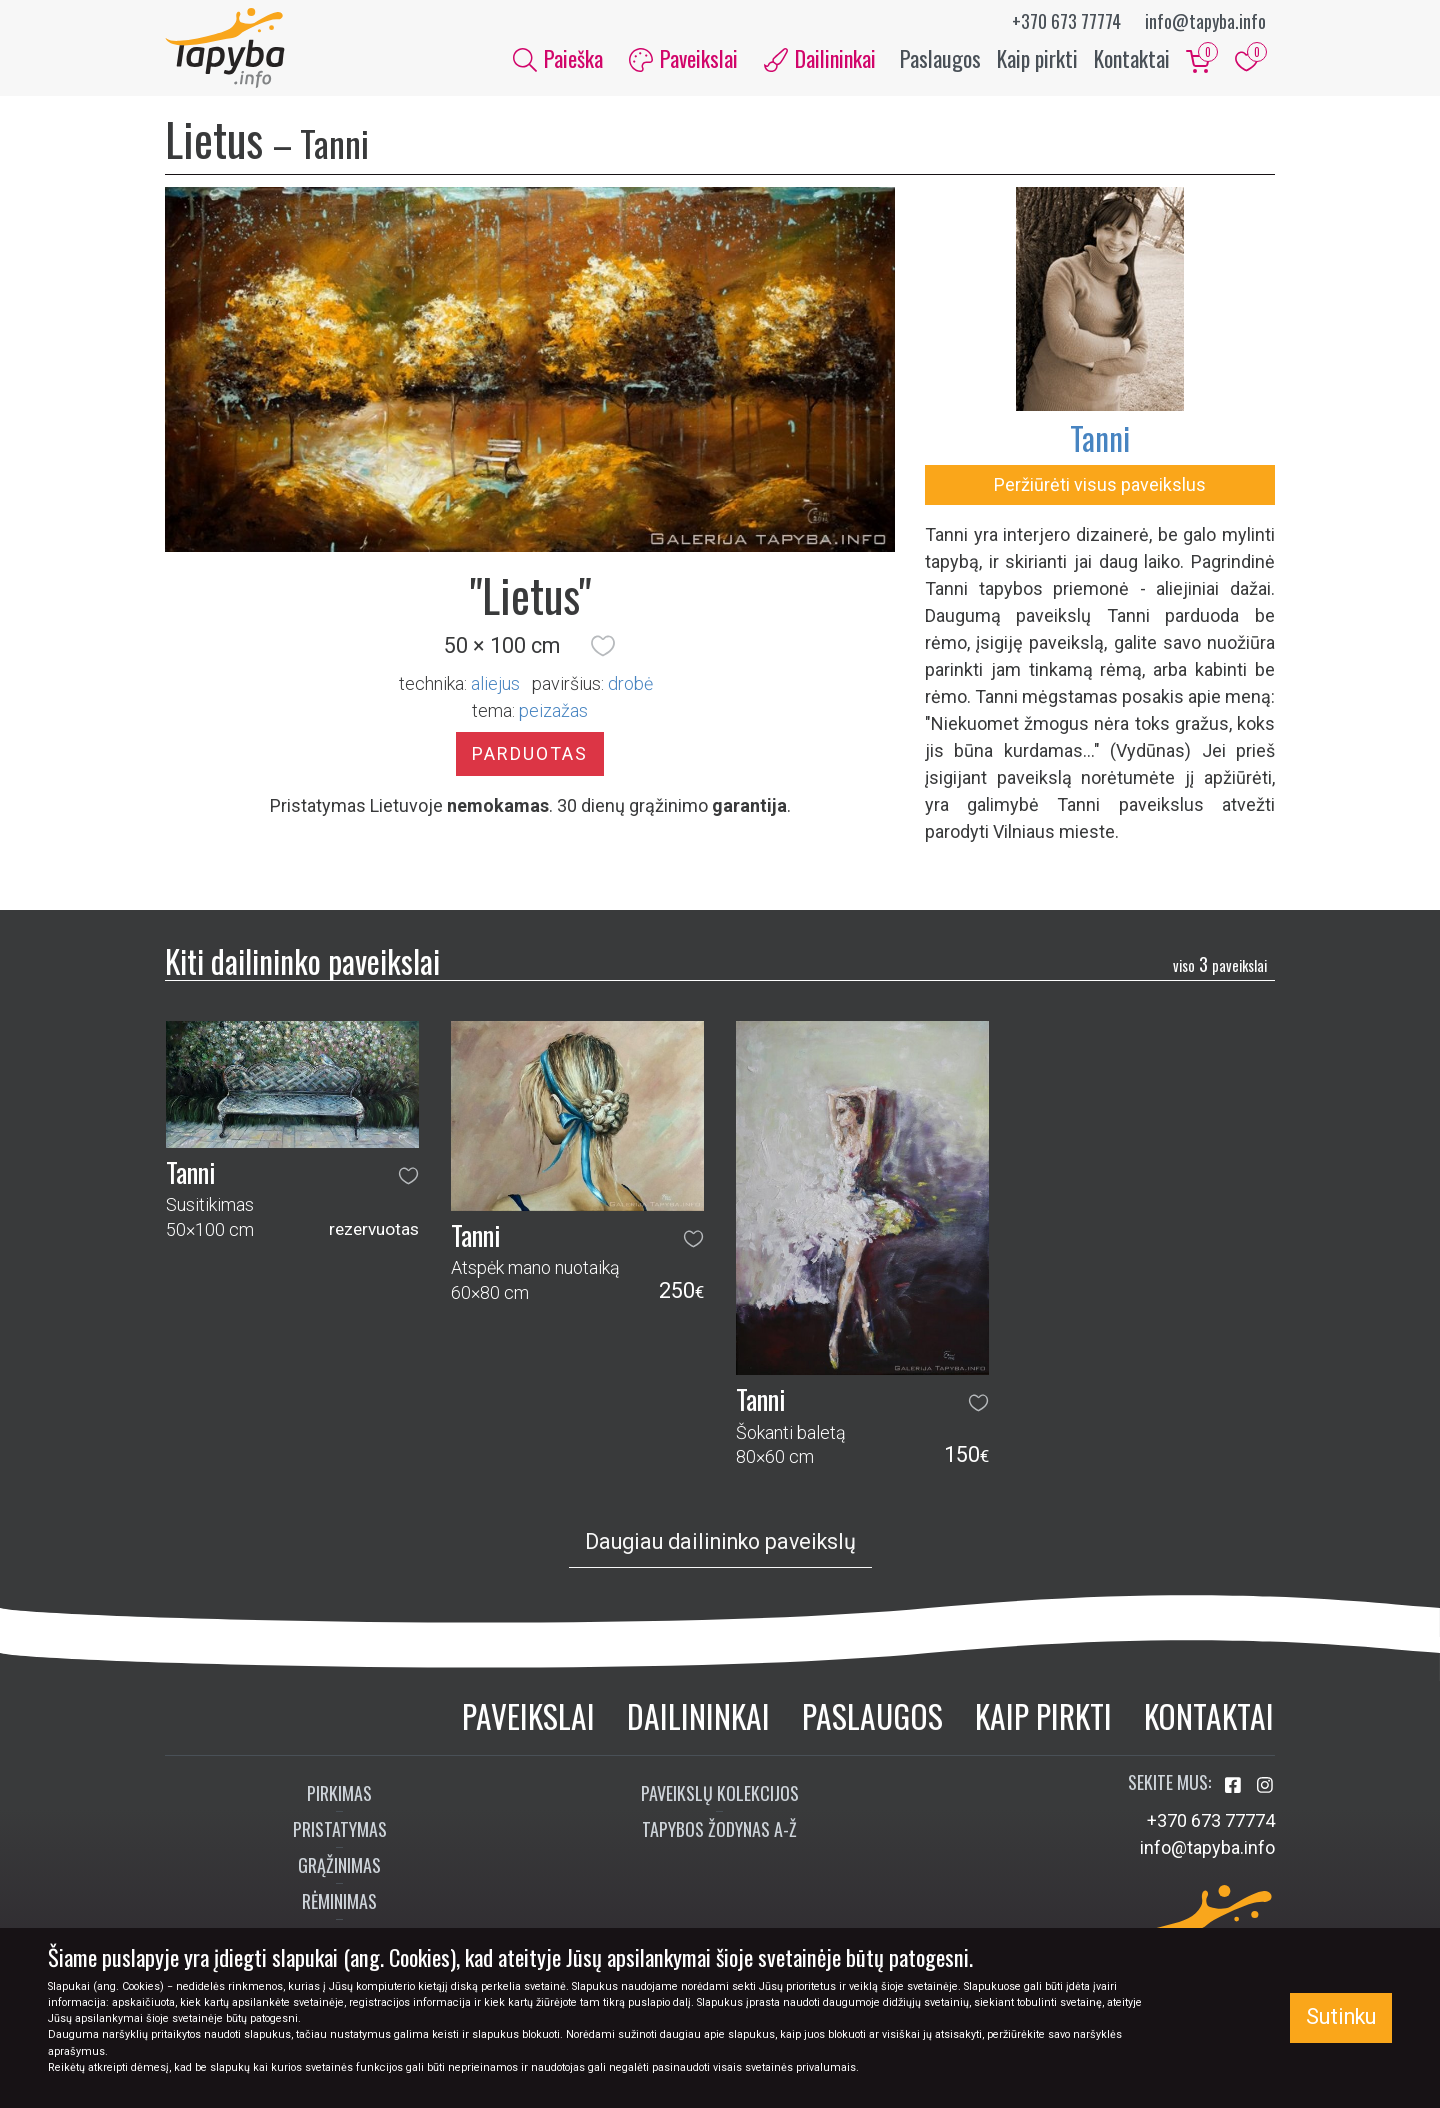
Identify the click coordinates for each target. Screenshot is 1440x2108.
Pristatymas (340, 1829)
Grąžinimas (339, 1865)
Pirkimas (339, 1793)
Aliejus (495, 683)
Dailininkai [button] (820, 58)
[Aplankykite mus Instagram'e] (1265, 1785)
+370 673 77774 (1066, 21)
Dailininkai (698, 1715)
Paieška (558, 58)
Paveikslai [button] (683, 58)
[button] (603, 646)
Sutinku (1341, 2016)
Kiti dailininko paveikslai (302, 960)
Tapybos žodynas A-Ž (719, 1829)
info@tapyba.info (1205, 21)
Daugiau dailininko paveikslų (720, 1541)
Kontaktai (1132, 58)
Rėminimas (339, 1901)
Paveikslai (528, 1715)
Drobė (630, 683)
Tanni (1100, 437)
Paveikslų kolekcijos (720, 1793)
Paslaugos (940, 58)
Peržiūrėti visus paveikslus (1100, 484)
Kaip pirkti (1037, 58)
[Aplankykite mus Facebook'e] (1235, 1785)
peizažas (553, 710)
